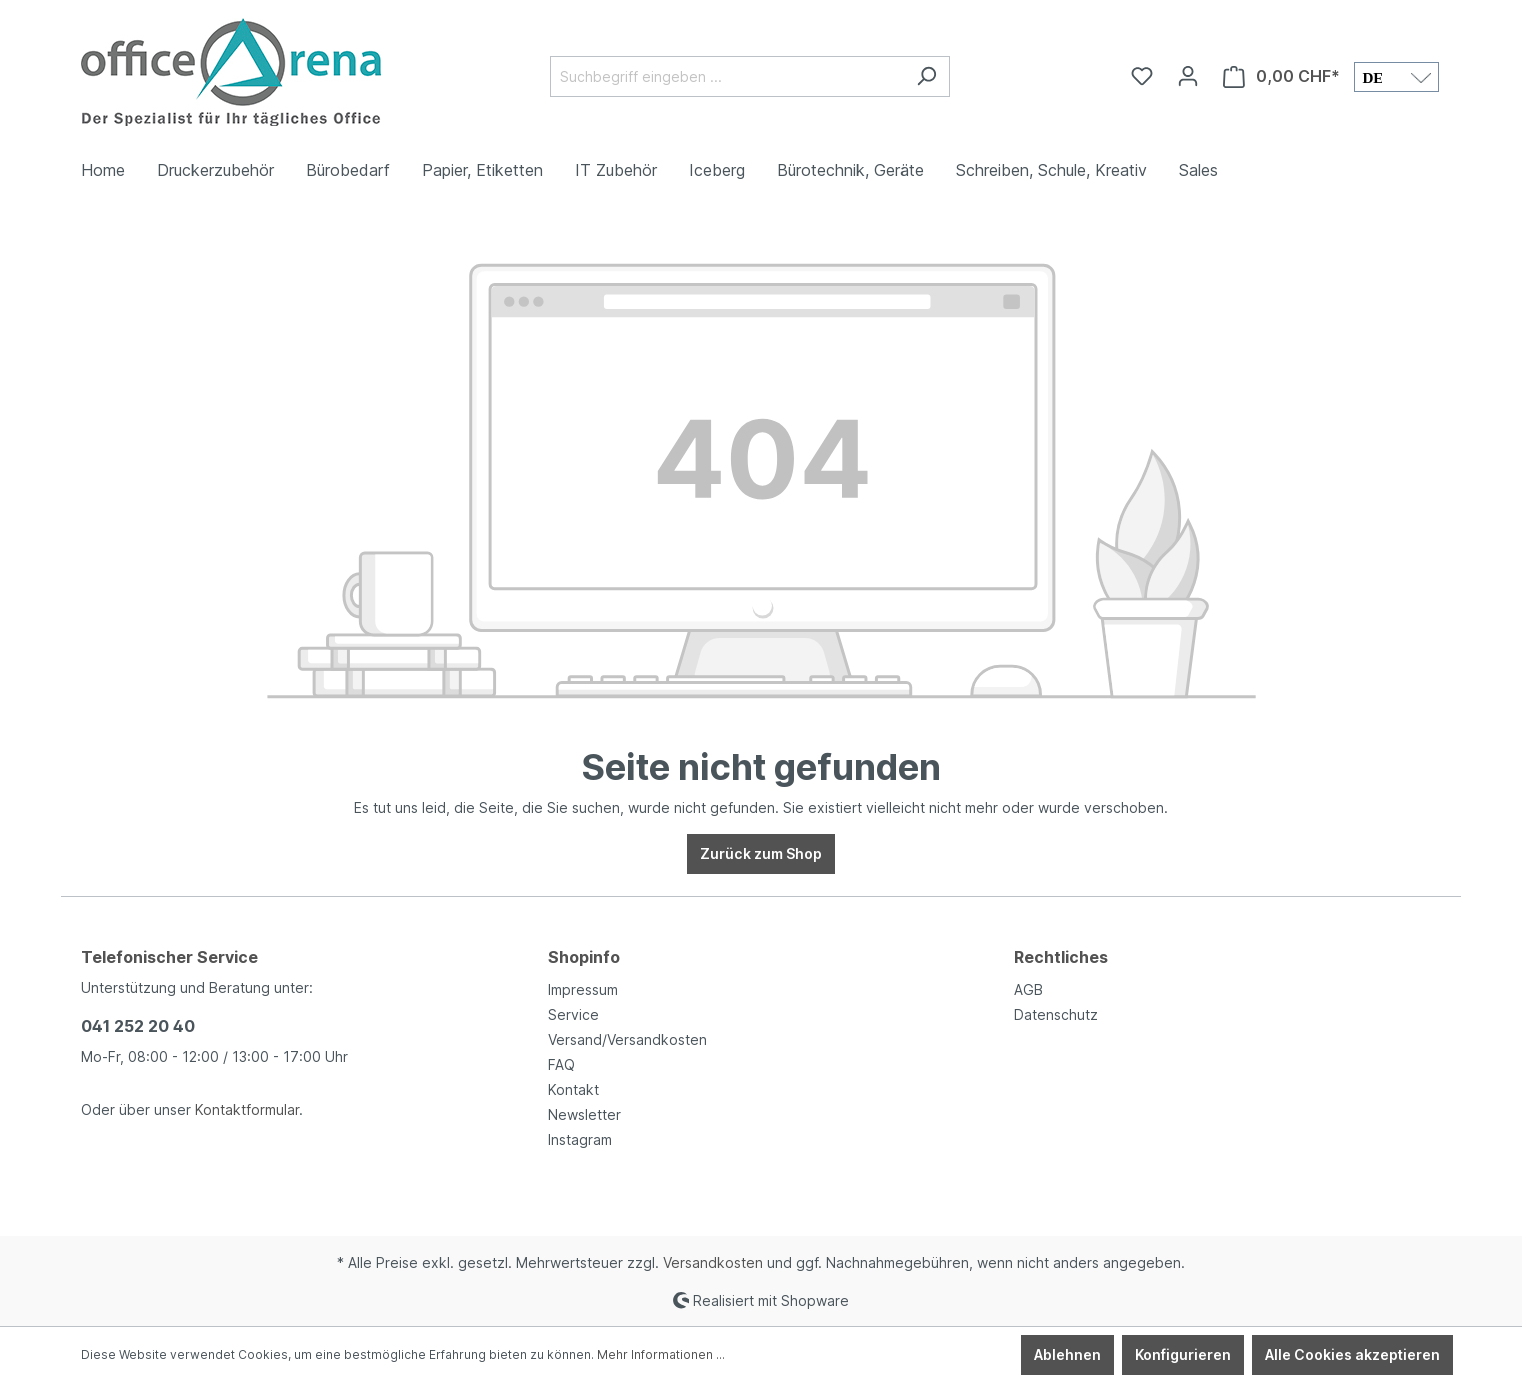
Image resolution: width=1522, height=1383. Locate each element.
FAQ (561, 1064)
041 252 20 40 (138, 1026)
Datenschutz (1056, 1014)
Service (573, 1014)
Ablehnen (1067, 1354)
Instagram (580, 1139)
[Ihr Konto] (1188, 76)
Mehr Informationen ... (661, 1354)
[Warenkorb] (1281, 76)
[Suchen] (926, 76)
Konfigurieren (1183, 1354)
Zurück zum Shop (761, 853)
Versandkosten (713, 1262)
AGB (1028, 989)
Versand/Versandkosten (627, 1039)
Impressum (583, 989)
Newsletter (584, 1114)
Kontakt (573, 1089)
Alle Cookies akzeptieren (1352, 1354)
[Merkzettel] (1142, 76)
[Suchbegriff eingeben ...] (727, 76)
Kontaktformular (247, 1109)
